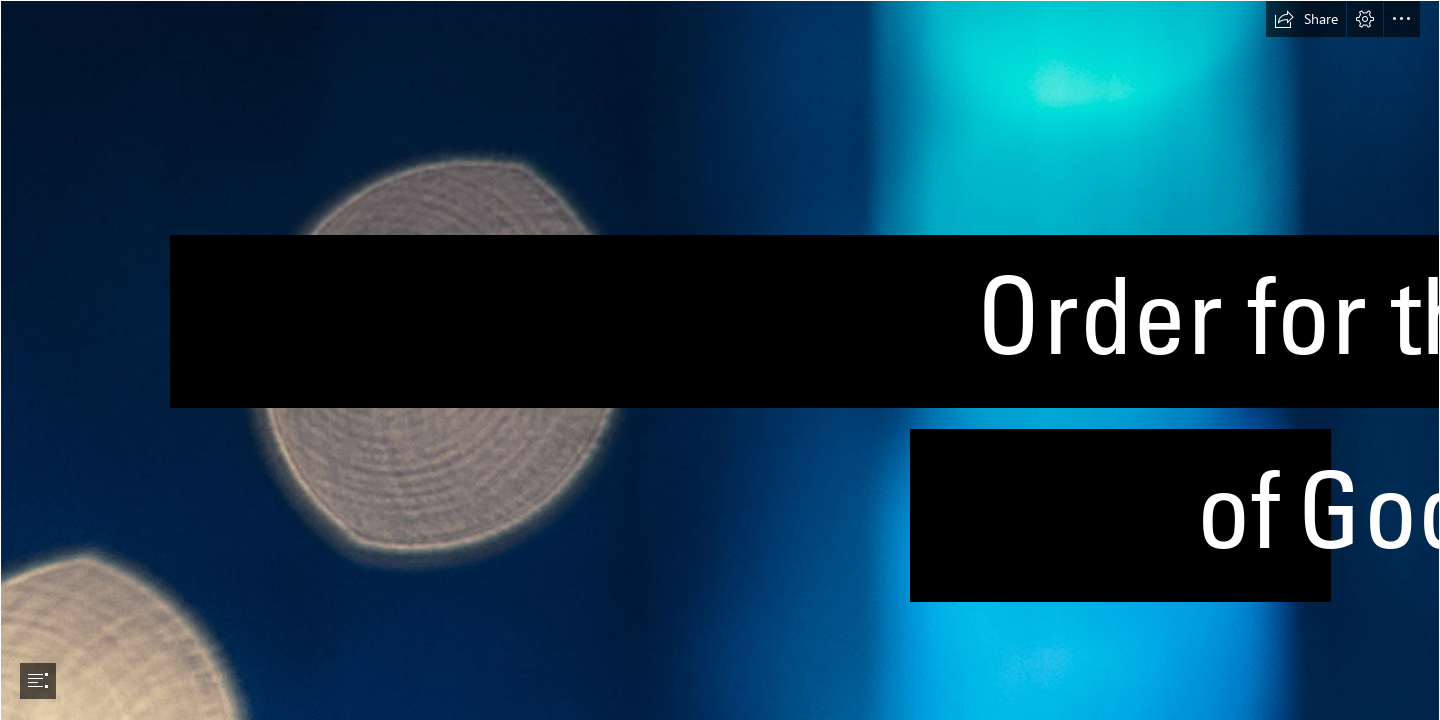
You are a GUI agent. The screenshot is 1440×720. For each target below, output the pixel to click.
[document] (720, 360)
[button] (1306, 19)
